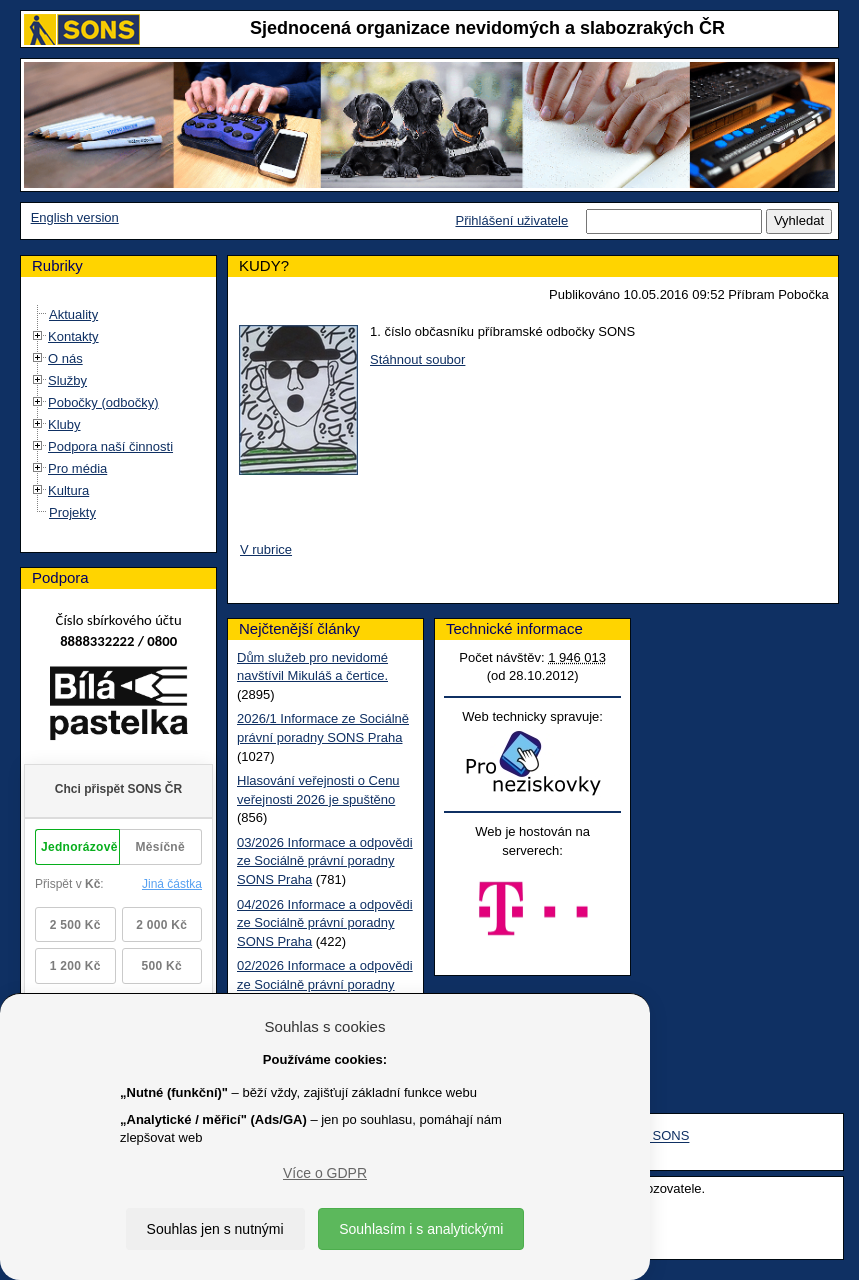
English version (75, 217)
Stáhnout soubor (417, 359)
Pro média (77, 468)
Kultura (68, 490)
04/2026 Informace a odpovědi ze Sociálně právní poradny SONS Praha (325, 923)
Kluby (64, 424)
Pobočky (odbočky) (103, 402)
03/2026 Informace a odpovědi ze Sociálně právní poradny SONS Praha (325, 861)
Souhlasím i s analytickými (421, 1229)
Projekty (72, 512)
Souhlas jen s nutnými (215, 1229)
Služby (67, 380)
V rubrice (266, 549)
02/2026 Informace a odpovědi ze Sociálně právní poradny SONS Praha (325, 984)
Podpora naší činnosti (110, 446)
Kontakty (73, 336)
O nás (65, 358)
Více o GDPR (325, 1173)
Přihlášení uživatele (511, 220)
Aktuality (73, 314)
